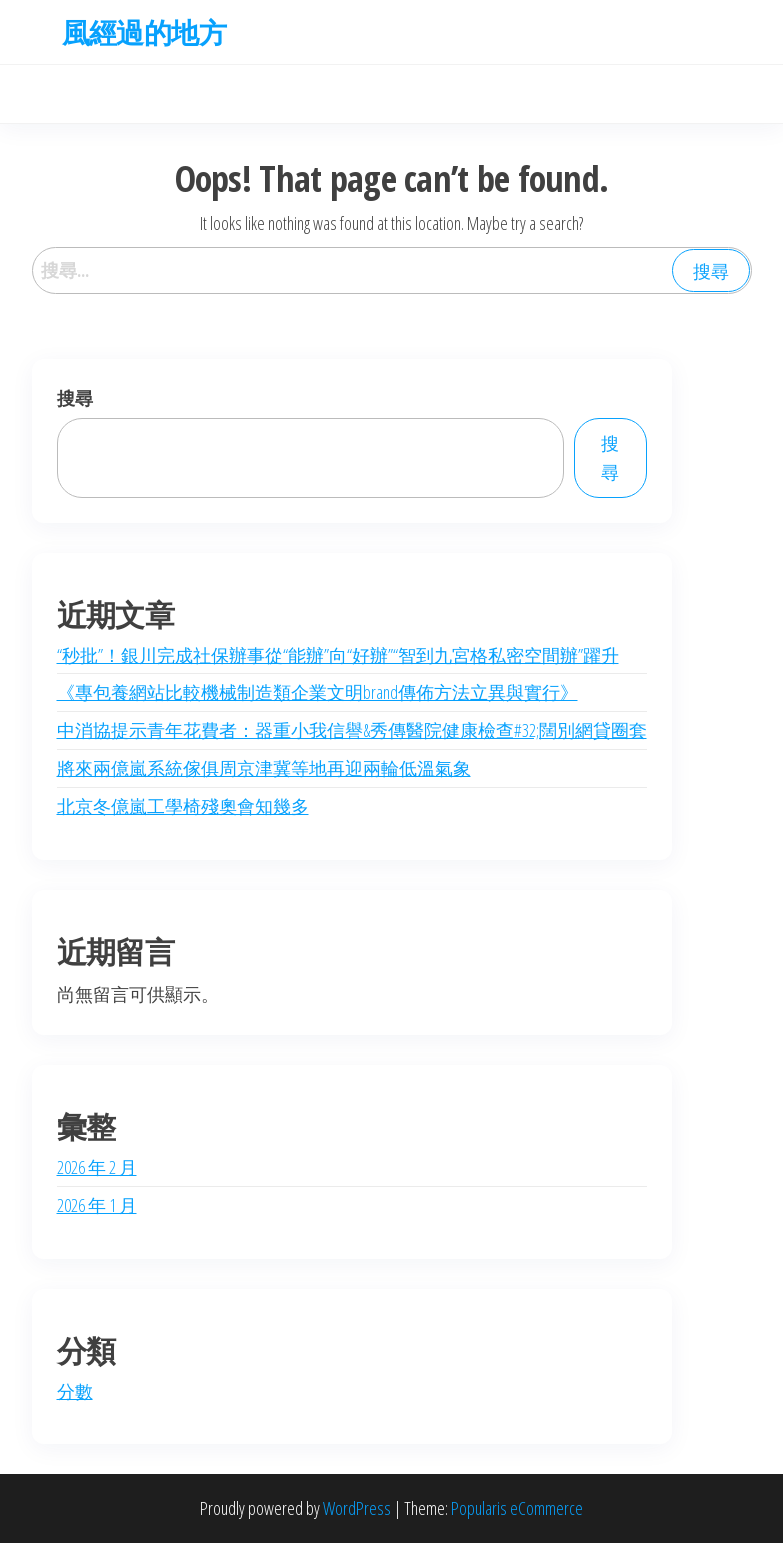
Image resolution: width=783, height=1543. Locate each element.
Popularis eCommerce (517, 1508)
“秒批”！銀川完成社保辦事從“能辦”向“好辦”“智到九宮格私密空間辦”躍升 (338, 655)
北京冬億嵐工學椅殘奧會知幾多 (183, 806)
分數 (75, 1391)
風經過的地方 (144, 32)
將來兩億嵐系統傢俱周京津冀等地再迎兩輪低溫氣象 (264, 768)
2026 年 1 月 (97, 1205)
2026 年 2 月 (97, 1167)
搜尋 (75, 398)
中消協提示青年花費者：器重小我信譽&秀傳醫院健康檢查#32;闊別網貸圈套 (352, 730)
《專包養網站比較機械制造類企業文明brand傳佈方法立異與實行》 (317, 692)
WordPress (357, 1508)
